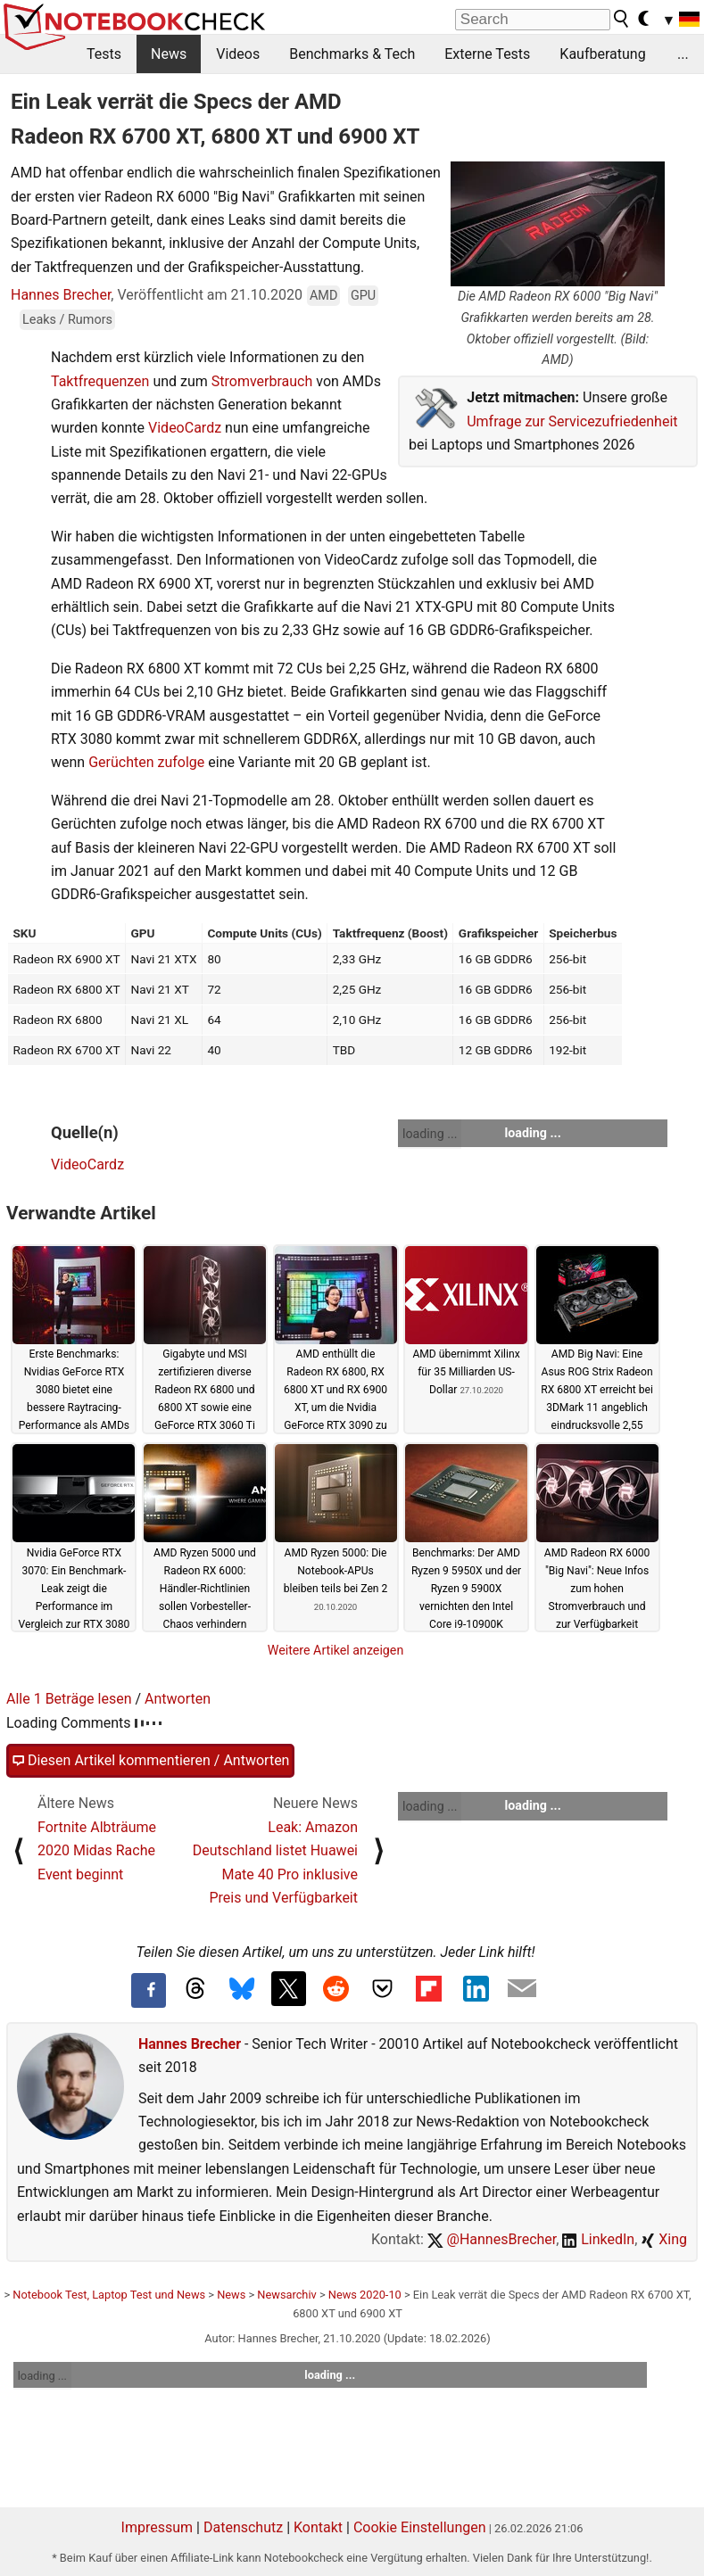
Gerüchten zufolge (146, 762)
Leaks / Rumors (67, 319)
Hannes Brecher (61, 294)
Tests (104, 53)
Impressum (157, 2527)
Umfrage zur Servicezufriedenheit (572, 421)
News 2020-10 (365, 2294)
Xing (664, 2239)
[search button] (622, 19)
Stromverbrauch (262, 381)
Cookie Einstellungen (419, 2527)
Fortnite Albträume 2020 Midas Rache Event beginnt (96, 1851)
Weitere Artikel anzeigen (336, 1650)
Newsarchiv (286, 2294)
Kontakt (318, 2527)
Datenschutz (243, 2527)
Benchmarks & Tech (352, 53)
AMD (323, 295)
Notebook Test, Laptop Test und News (108, 2294)
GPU (363, 295)
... (683, 53)
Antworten (178, 1698)
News (168, 53)
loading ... (429, 1134)
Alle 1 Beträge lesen (69, 1698)
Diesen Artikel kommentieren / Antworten (150, 1761)
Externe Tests (487, 53)
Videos (238, 53)
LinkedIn (598, 2239)
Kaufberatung (602, 53)
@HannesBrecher (491, 2239)
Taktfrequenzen (100, 381)
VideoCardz (184, 427)
